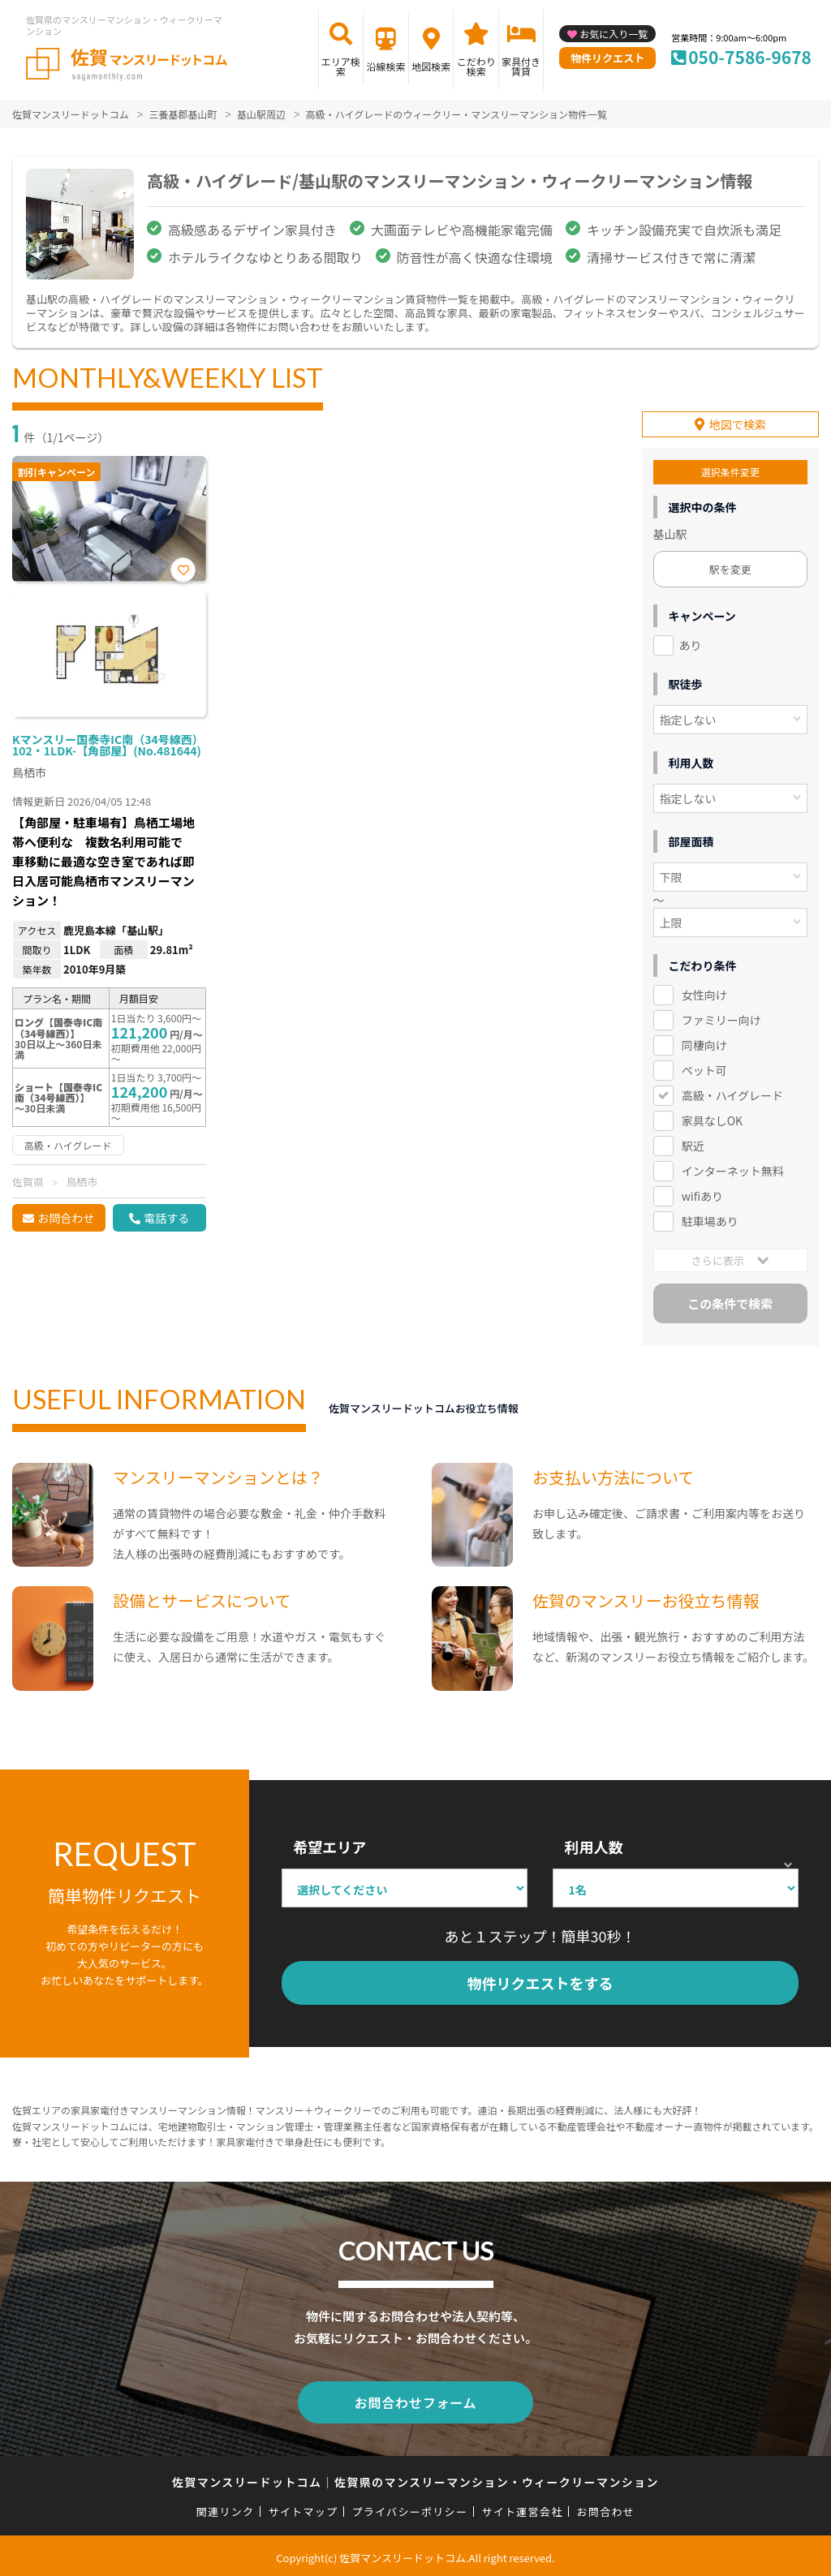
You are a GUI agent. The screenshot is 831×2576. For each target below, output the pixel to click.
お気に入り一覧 (613, 34)
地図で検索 (737, 423)
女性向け (704, 993)
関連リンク (225, 2507)
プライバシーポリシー (409, 2507)
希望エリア (329, 1845)
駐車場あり (710, 1219)
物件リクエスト (607, 58)
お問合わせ (65, 1218)
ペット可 (704, 1068)
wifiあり (702, 1194)
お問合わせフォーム (415, 2399)
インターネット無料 (733, 1169)
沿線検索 (385, 66)
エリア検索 (340, 66)
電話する (166, 1218)
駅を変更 (730, 568)
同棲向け (704, 1043)
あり (690, 644)
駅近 (693, 1144)
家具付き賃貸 (521, 66)
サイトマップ (303, 2507)
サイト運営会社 (521, 2507)
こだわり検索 (476, 66)
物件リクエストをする (540, 1982)
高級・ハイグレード (732, 1094)
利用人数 (593, 1845)
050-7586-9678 (750, 57)
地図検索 (430, 66)
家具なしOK (712, 1119)
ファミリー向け (721, 1018)
